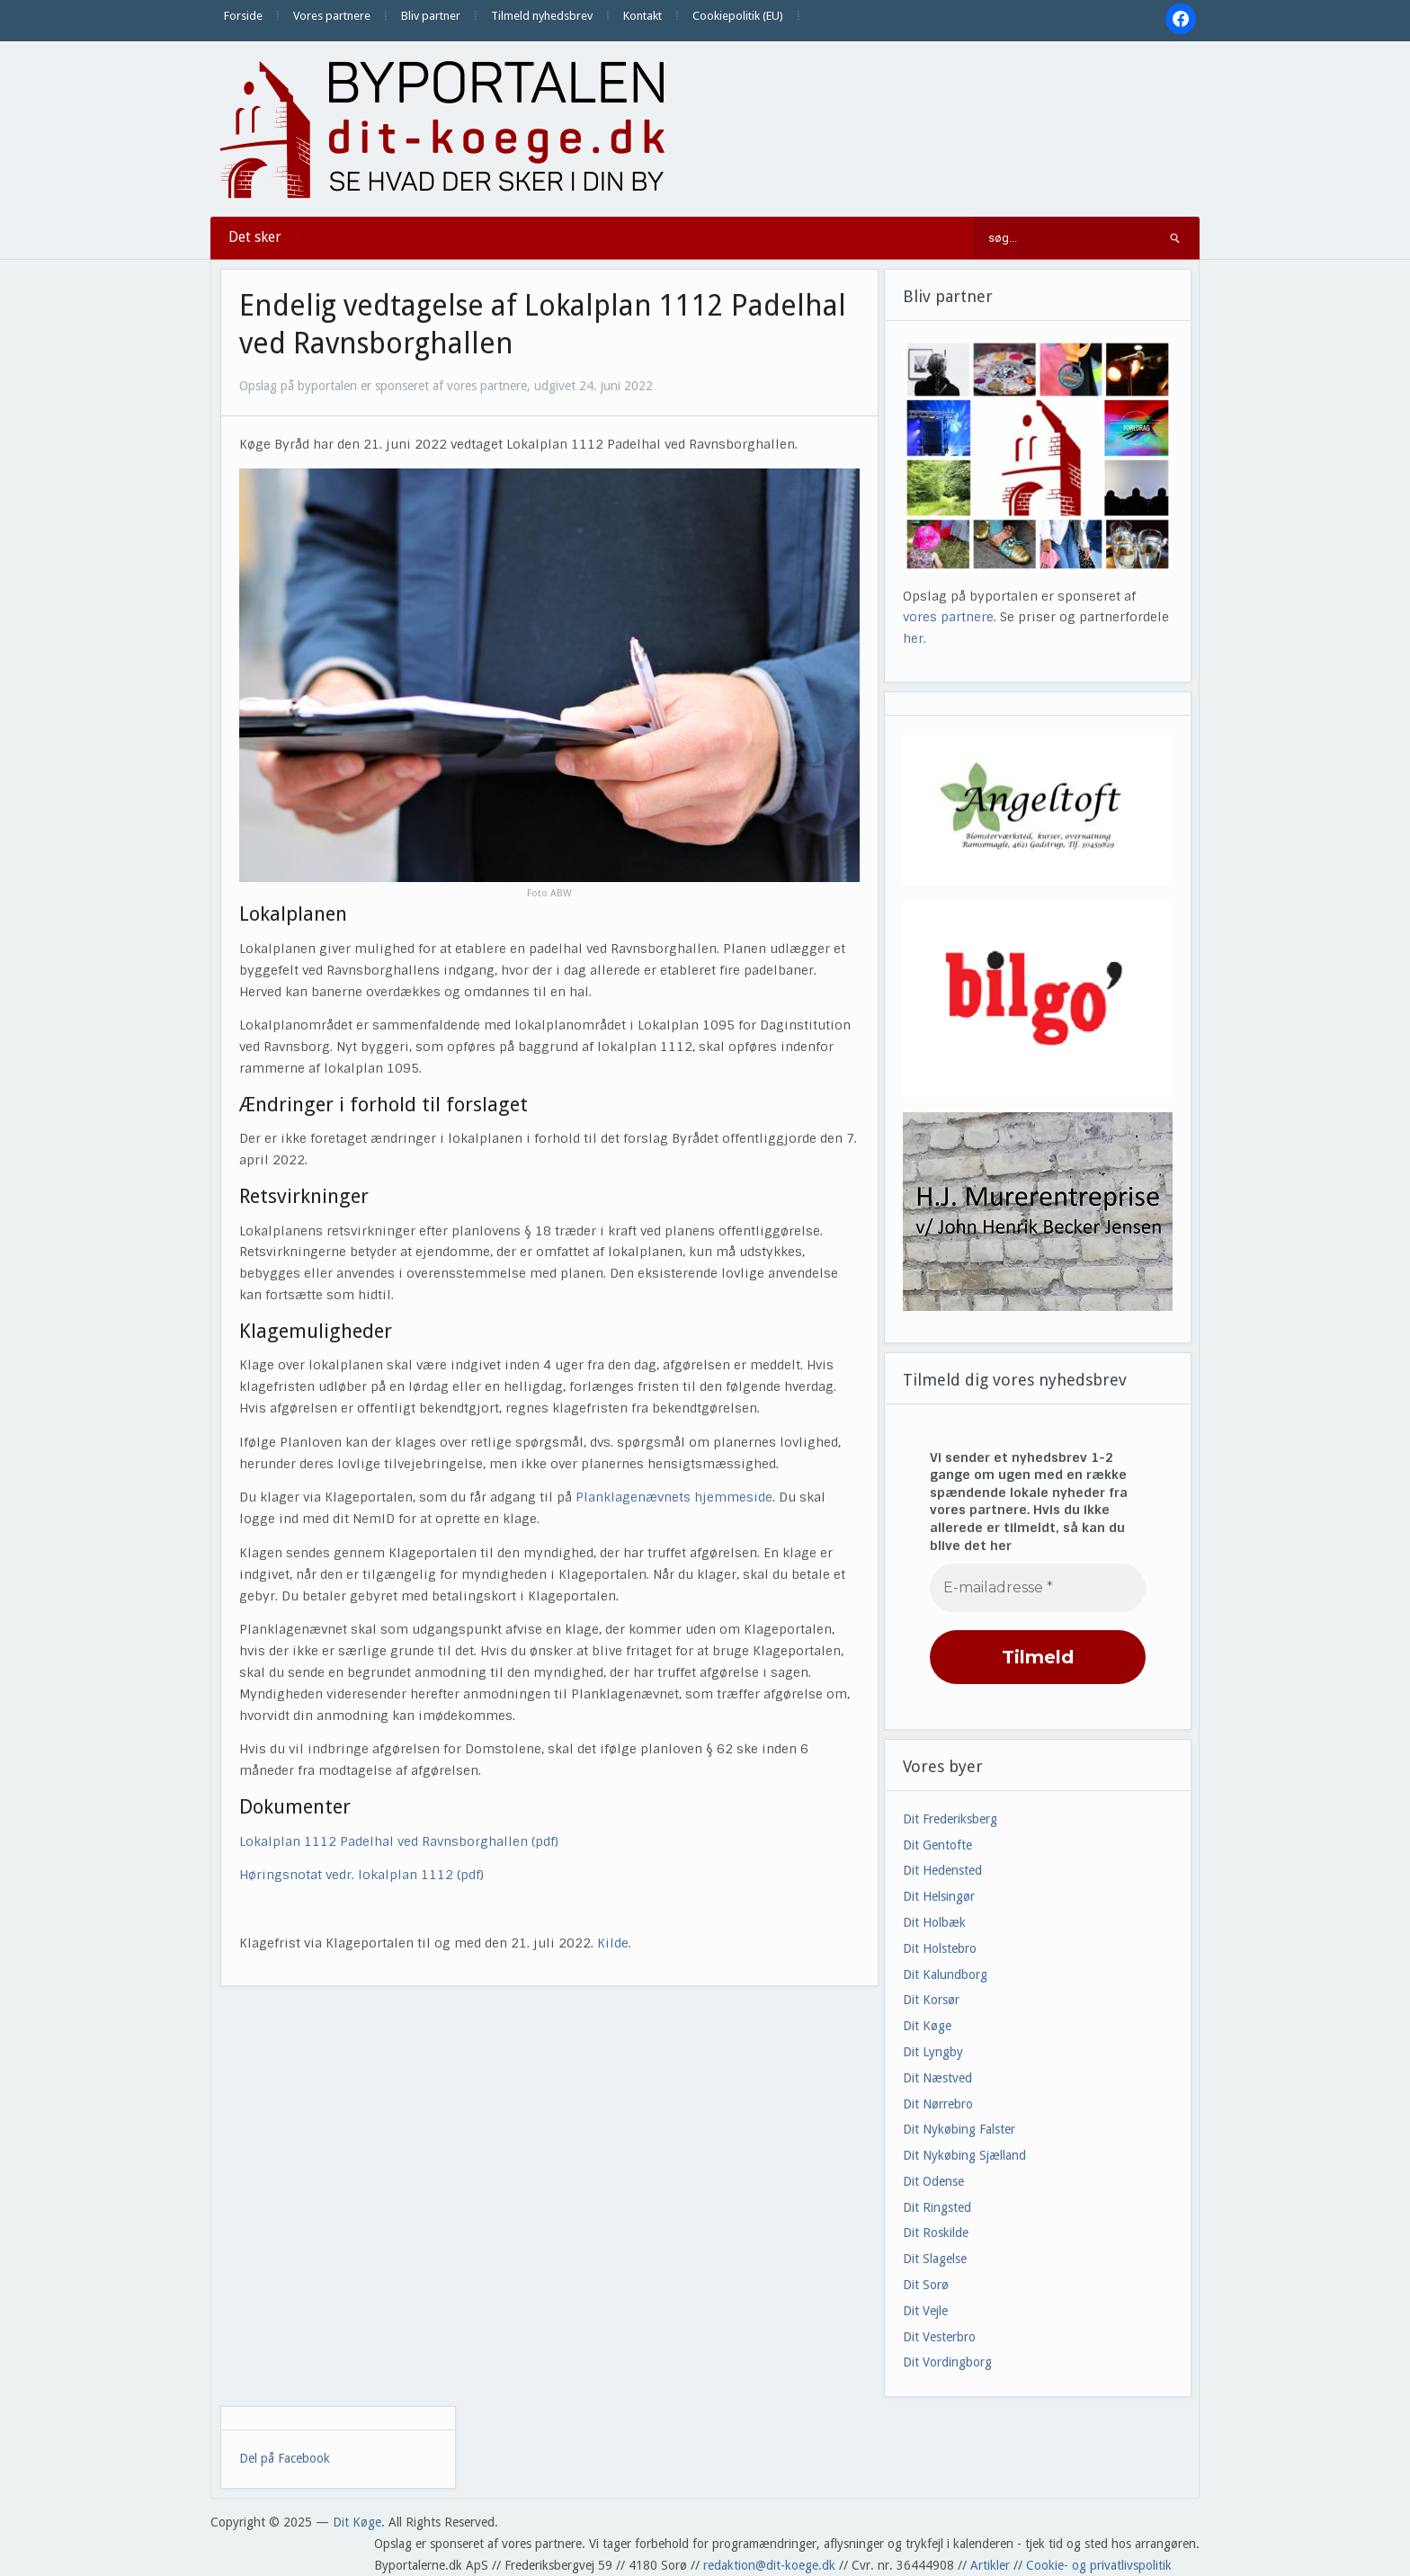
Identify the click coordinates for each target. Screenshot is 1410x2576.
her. (914, 638)
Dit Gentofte (937, 1845)
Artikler (990, 2565)
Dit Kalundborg (945, 1974)
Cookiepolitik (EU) (737, 15)
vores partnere (948, 617)
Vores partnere (331, 15)
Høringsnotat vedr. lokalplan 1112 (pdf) (361, 1875)
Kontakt (642, 15)
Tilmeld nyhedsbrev (542, 15)
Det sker (254, 236)
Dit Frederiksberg (950, 1819)
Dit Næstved (937, 2078)
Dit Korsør (931, 1999)
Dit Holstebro (940, 1948)
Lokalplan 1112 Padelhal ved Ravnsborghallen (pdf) (398, 1841)
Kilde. (616, 1943)
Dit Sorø (926, 2284)
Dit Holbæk (934, 1922)
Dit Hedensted (942, 1870)
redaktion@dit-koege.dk (769, 2565)
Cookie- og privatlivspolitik (1099, 2565)
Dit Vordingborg (947, 2362)
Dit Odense (933, 2181)
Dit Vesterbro (939, 2337)
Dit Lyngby (933, 2052)
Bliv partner (430, 15)
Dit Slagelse (935, 2258)
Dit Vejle (925, 2311)
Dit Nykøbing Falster (959, 2129)
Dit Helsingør (939, 1896)
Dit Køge (927, 2026)
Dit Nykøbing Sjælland (964, 2155)
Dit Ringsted (937, 2207)
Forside (243, 15)
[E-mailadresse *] (1038, 1588)
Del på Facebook (284, 2458)
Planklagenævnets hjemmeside (674, 1497)
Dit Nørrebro (938, 2104)
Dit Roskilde (935, 2232)
